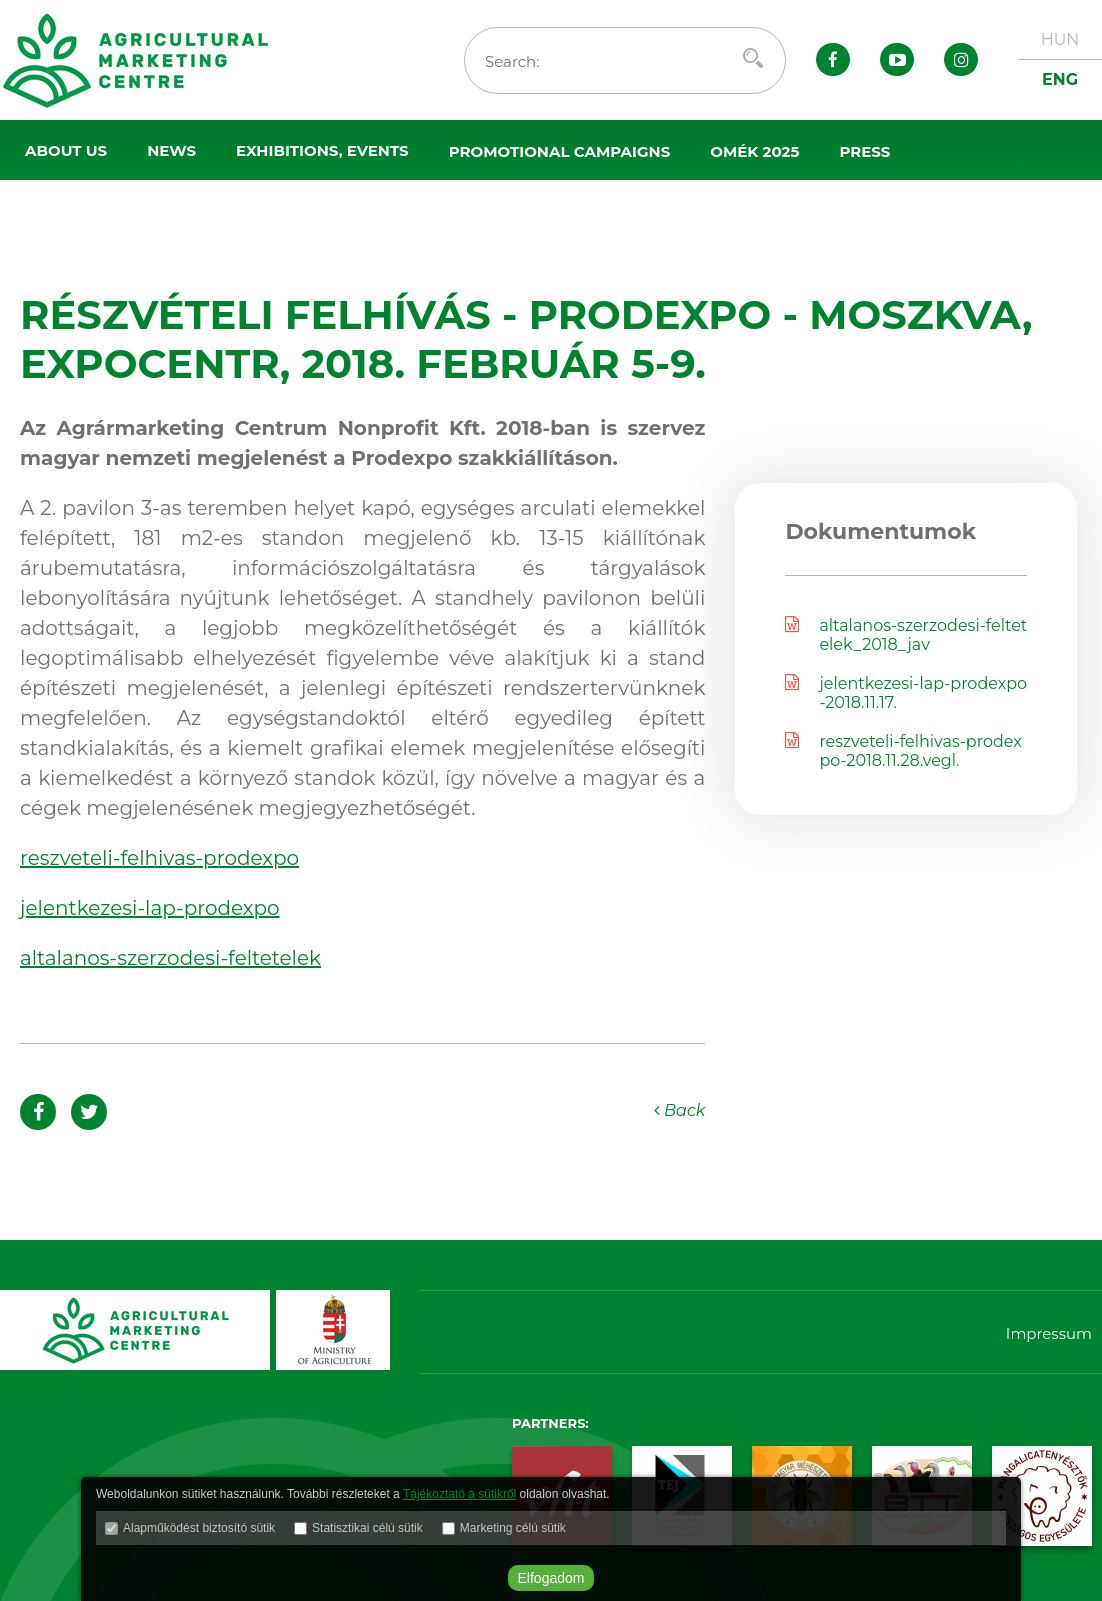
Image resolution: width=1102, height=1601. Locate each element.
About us (66, 150)
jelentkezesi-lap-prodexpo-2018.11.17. (906, 693)
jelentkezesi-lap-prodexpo (150, 908)
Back (680, 1110)
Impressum (1049, 1333)
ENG (1060, 79)
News (171, 150)
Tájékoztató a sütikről (459, 1494)
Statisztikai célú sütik (367, 1528)
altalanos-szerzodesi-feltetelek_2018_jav (906, 635)
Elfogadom (551, 1578)
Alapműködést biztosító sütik (199, 1528)
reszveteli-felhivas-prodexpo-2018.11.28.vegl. (903, 751)
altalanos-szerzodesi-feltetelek (170, 958)
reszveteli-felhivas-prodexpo (159, 858)
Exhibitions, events (322, 150)
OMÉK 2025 (754, 151)
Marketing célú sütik (513, 1528)
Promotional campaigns (560, 151)
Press (864, 151)
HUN (1060, 39)
